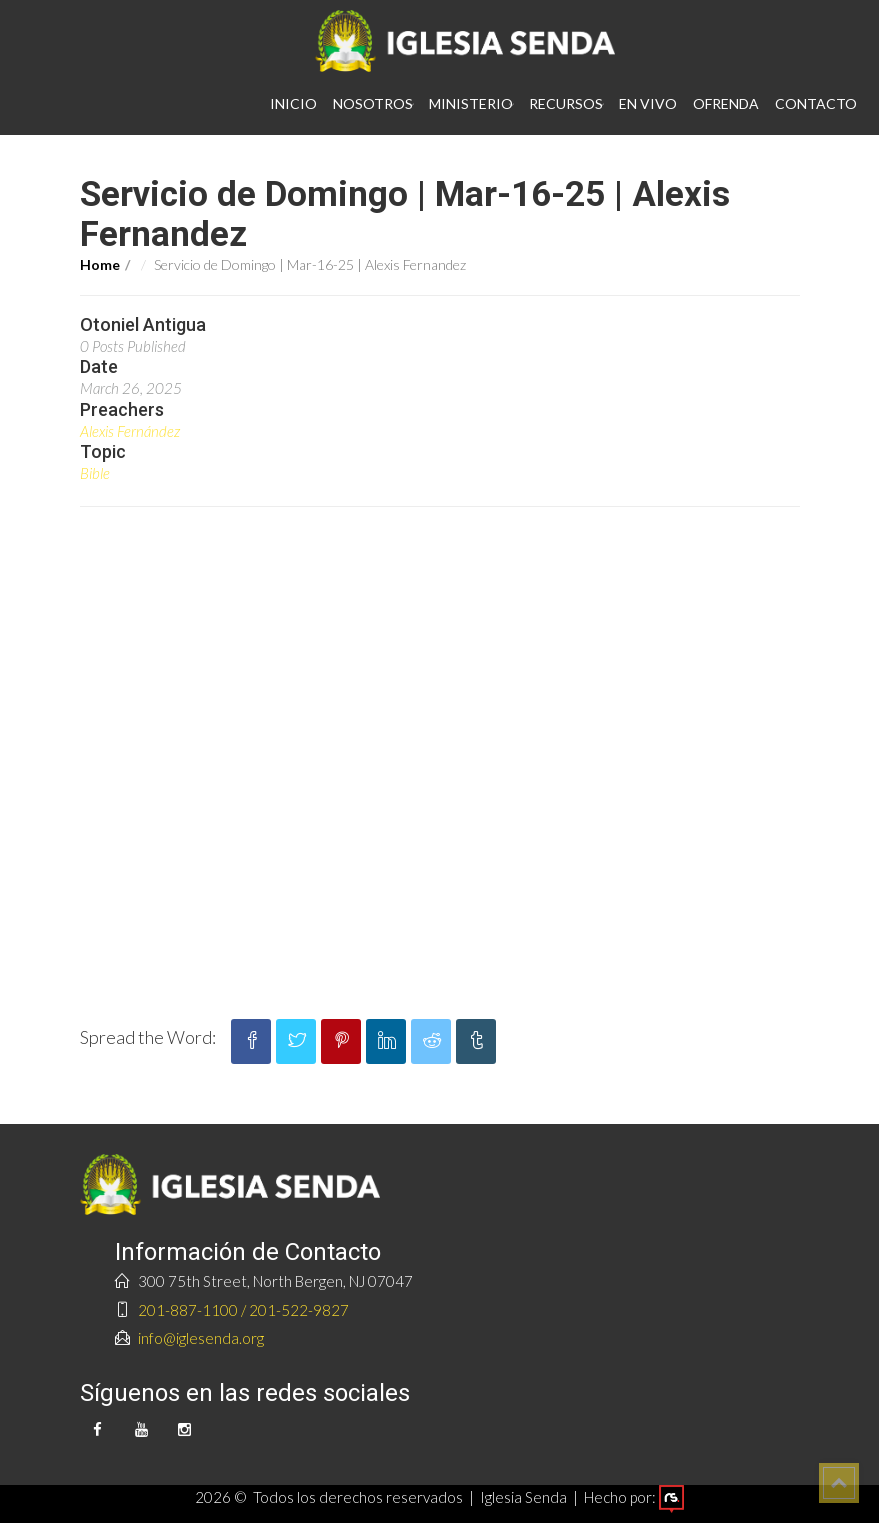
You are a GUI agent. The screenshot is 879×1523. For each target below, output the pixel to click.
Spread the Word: (148, 1037)
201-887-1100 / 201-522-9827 (243, 1310)
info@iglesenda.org (201, 1338)
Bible (95, 473)
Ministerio (471, 103)
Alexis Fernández (130, 431)
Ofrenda (726, 103)
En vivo (648, 103)
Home (100, 264)
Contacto (816, 103)
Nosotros (373, 103)
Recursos (566, 103)
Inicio (293, 103)
